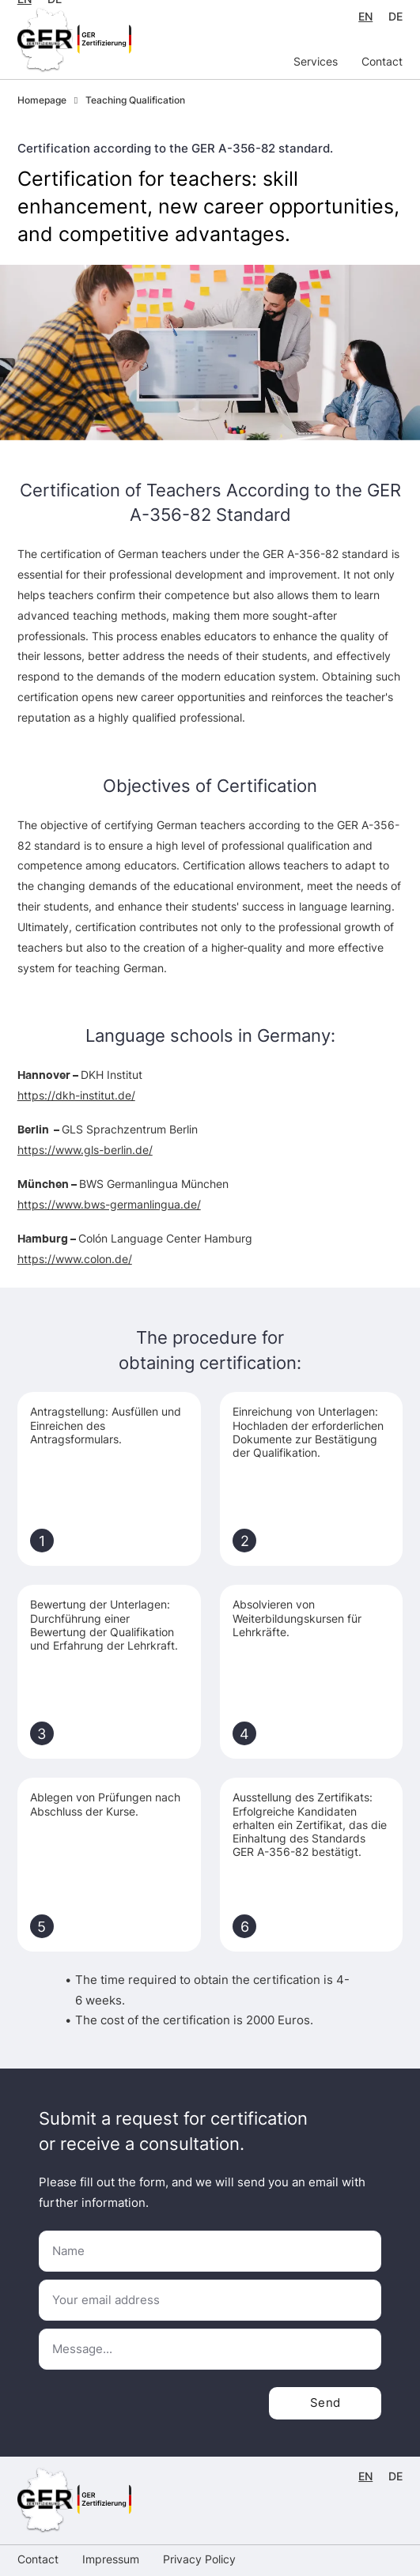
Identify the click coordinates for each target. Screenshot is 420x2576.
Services (315, 61)
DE (395, 16)
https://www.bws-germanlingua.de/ (109, 1204)
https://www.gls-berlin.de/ (85, 1149)
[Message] (210, 2349)
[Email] (210, 2300)
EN (365, 16)
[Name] (210, 2251)
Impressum (110, 2559)
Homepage (41, 100)
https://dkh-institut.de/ (76, 1095)
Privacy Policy (199, 2559)
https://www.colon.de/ (74, 1258)
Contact (382, 61)
